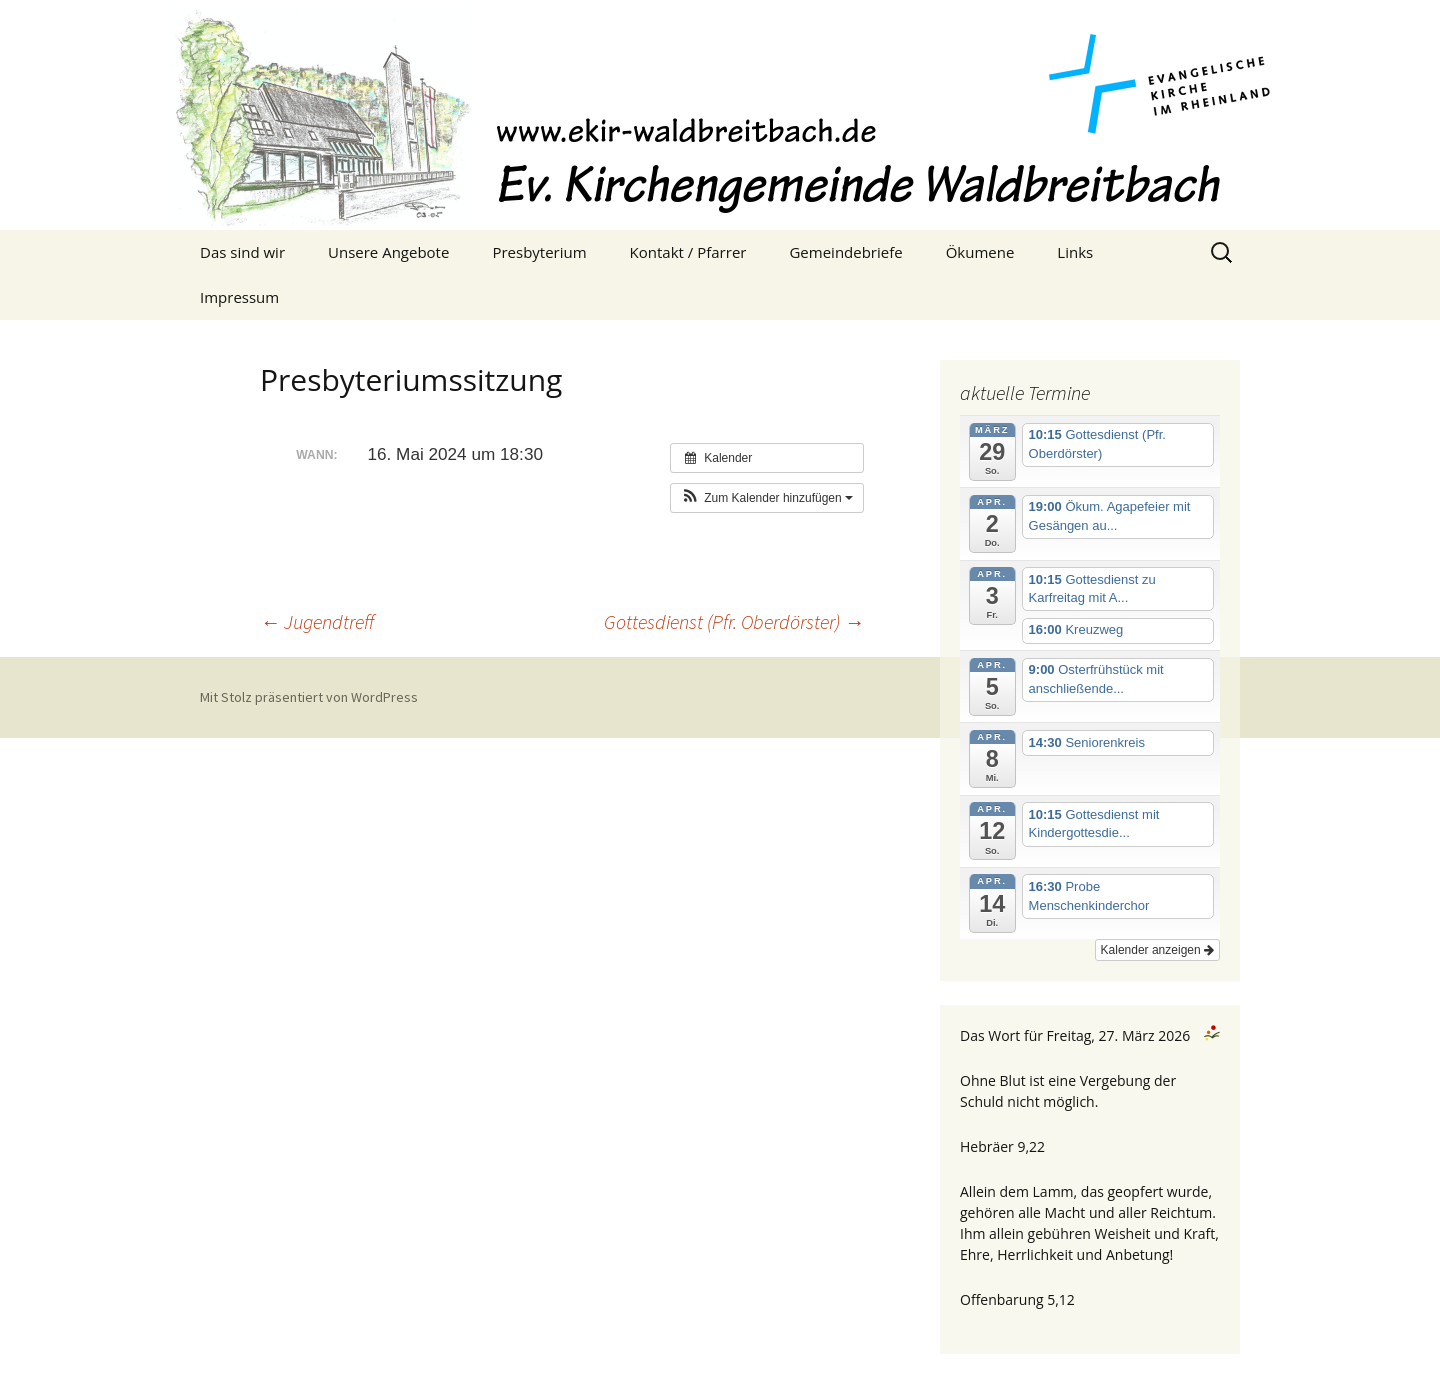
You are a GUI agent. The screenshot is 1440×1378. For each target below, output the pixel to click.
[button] (767, 498)
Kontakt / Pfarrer (688, 252)
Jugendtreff (317, 621)
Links (1075, 252)
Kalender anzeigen (1157, 950)
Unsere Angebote (388, 252)
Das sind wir (242, 252)
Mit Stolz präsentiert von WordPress (309, 697)
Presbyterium (539, 252)
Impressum (239, 297)
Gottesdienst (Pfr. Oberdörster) (734, 621)
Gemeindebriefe (845, 252)
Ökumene (980, 252)
